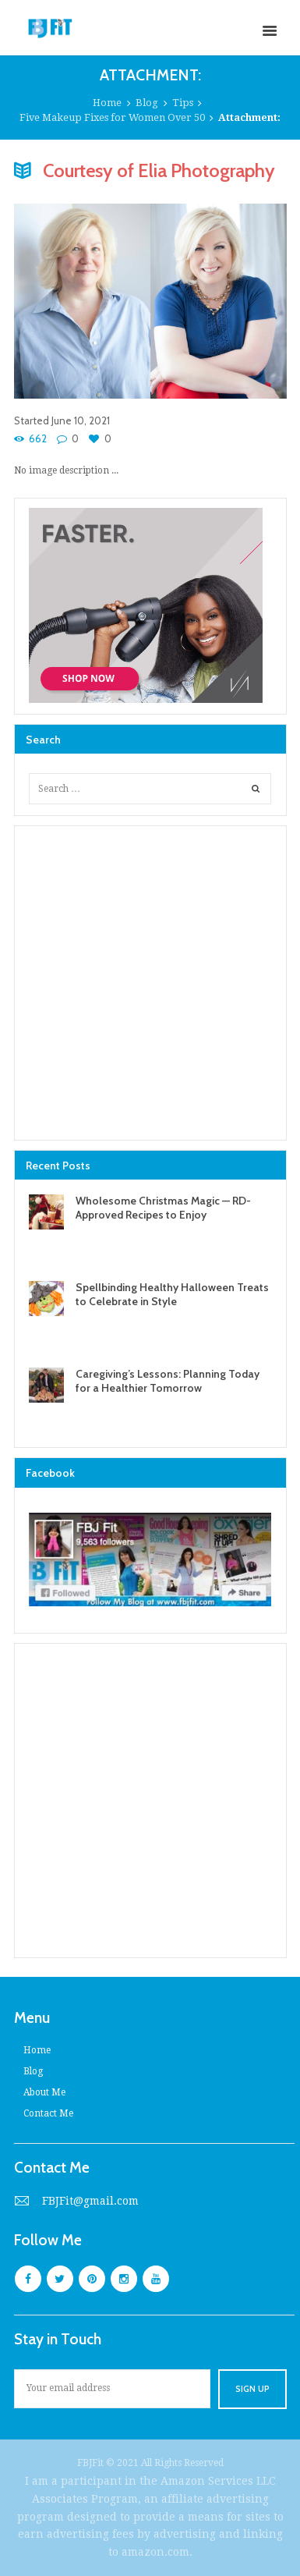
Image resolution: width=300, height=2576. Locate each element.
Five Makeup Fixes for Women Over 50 (112, 117)
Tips (182, 102)
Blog (147, 102)
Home (107, 102)
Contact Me (48, 2113)
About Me (44, 2092)
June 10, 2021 (80, 420)
